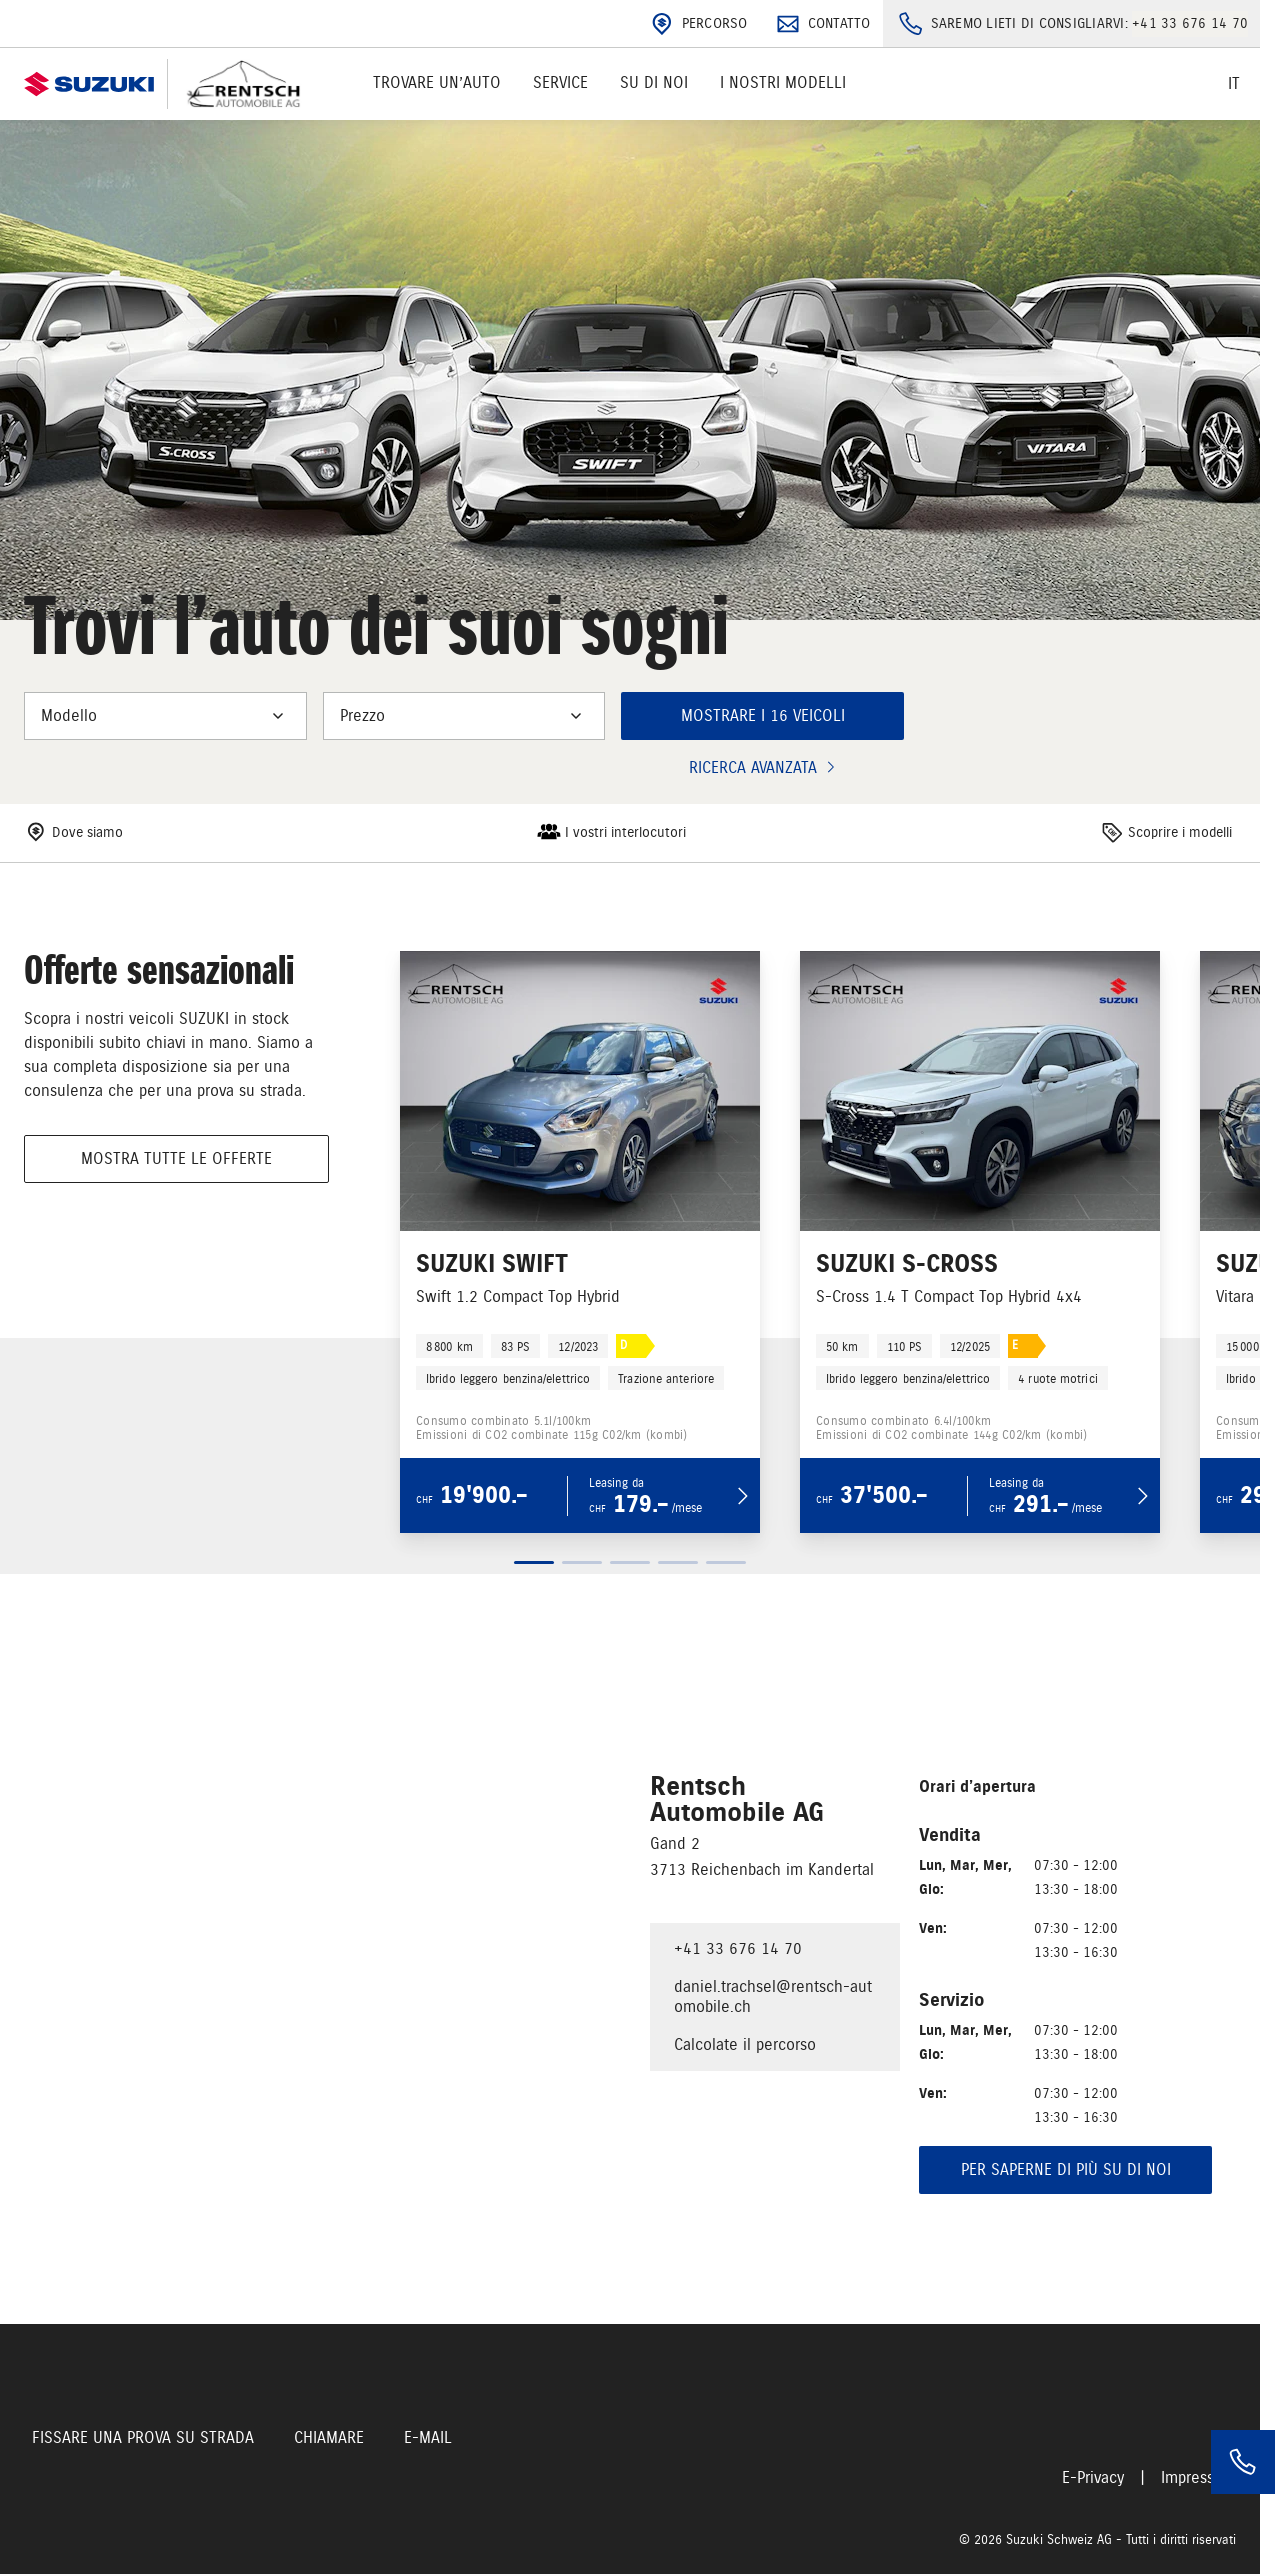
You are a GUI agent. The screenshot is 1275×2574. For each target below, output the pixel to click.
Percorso (697, 24)
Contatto (821, 24)
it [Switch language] (1234, 84)
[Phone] (1243, 2462)
